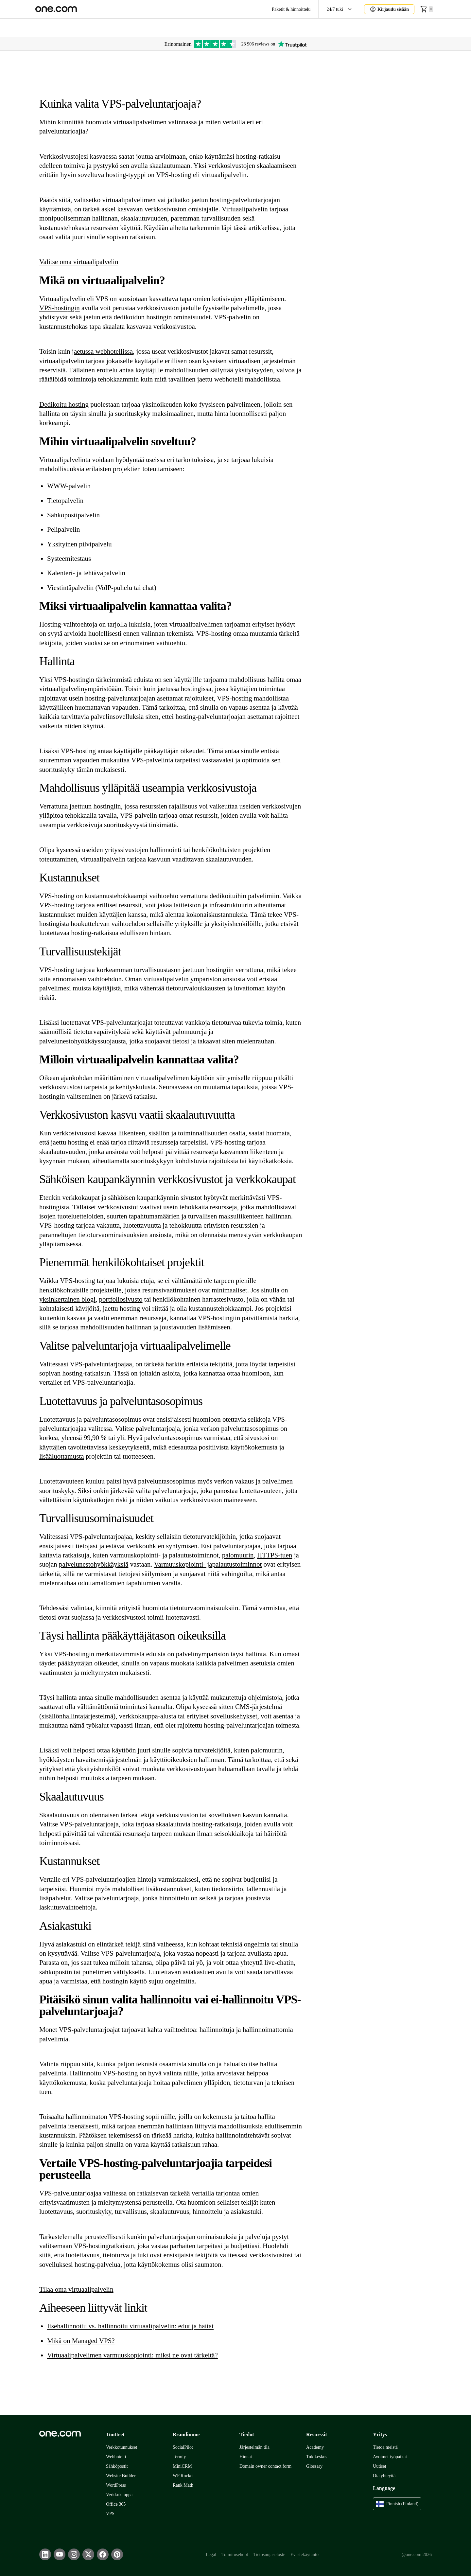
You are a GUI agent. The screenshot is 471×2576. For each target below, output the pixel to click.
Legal (211, 2554)
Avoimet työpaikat (390, 2456)
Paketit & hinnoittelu (291, 9)
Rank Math (183, 2485)
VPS (110, 2513)
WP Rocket (183, 2475)
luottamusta (68, 1456)
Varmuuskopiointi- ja (183, 1564)
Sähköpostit (117, 2466)
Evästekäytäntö (304, 2554)
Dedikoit (51, 404)
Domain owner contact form (265, 2466)
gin (75, 308)
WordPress (116, 2485)
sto (138, 1299)
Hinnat (245, 2456)
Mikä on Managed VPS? (81, 2341)
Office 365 (116, 2504)
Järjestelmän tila (254, 2447)
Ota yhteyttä (384, 2475)
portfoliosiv (115, 1299)
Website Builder (121, 2475)
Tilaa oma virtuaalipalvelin (76, 2289)
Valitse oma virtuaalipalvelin (78, 262)
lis (42, 1456)
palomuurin (238, 1555)
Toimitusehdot (234, 2554)
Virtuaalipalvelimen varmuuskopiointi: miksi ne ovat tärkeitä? (132, 2355)
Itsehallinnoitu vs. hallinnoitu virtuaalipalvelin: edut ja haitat (130, 2326)
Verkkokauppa (119, 2494)
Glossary (314, 2466)
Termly (179, 2456)
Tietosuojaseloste (269, 2554)
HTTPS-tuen (274, 1555)
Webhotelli (116, 2456)
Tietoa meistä (385, 2447)
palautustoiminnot (237, 1564)
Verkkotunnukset (121, 2447)
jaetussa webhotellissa (102, 351)
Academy (315, 2447)
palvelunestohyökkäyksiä (93, 1564)
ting (83, 404)
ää (49, 1456)
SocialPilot (183, 2447)
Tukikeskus (316, 2456)
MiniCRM (182, 2466)
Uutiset (379, 2466)
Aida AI (379, 28)
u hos (70, 404)
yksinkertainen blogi (67, 1299)
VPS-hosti (53, 308)
